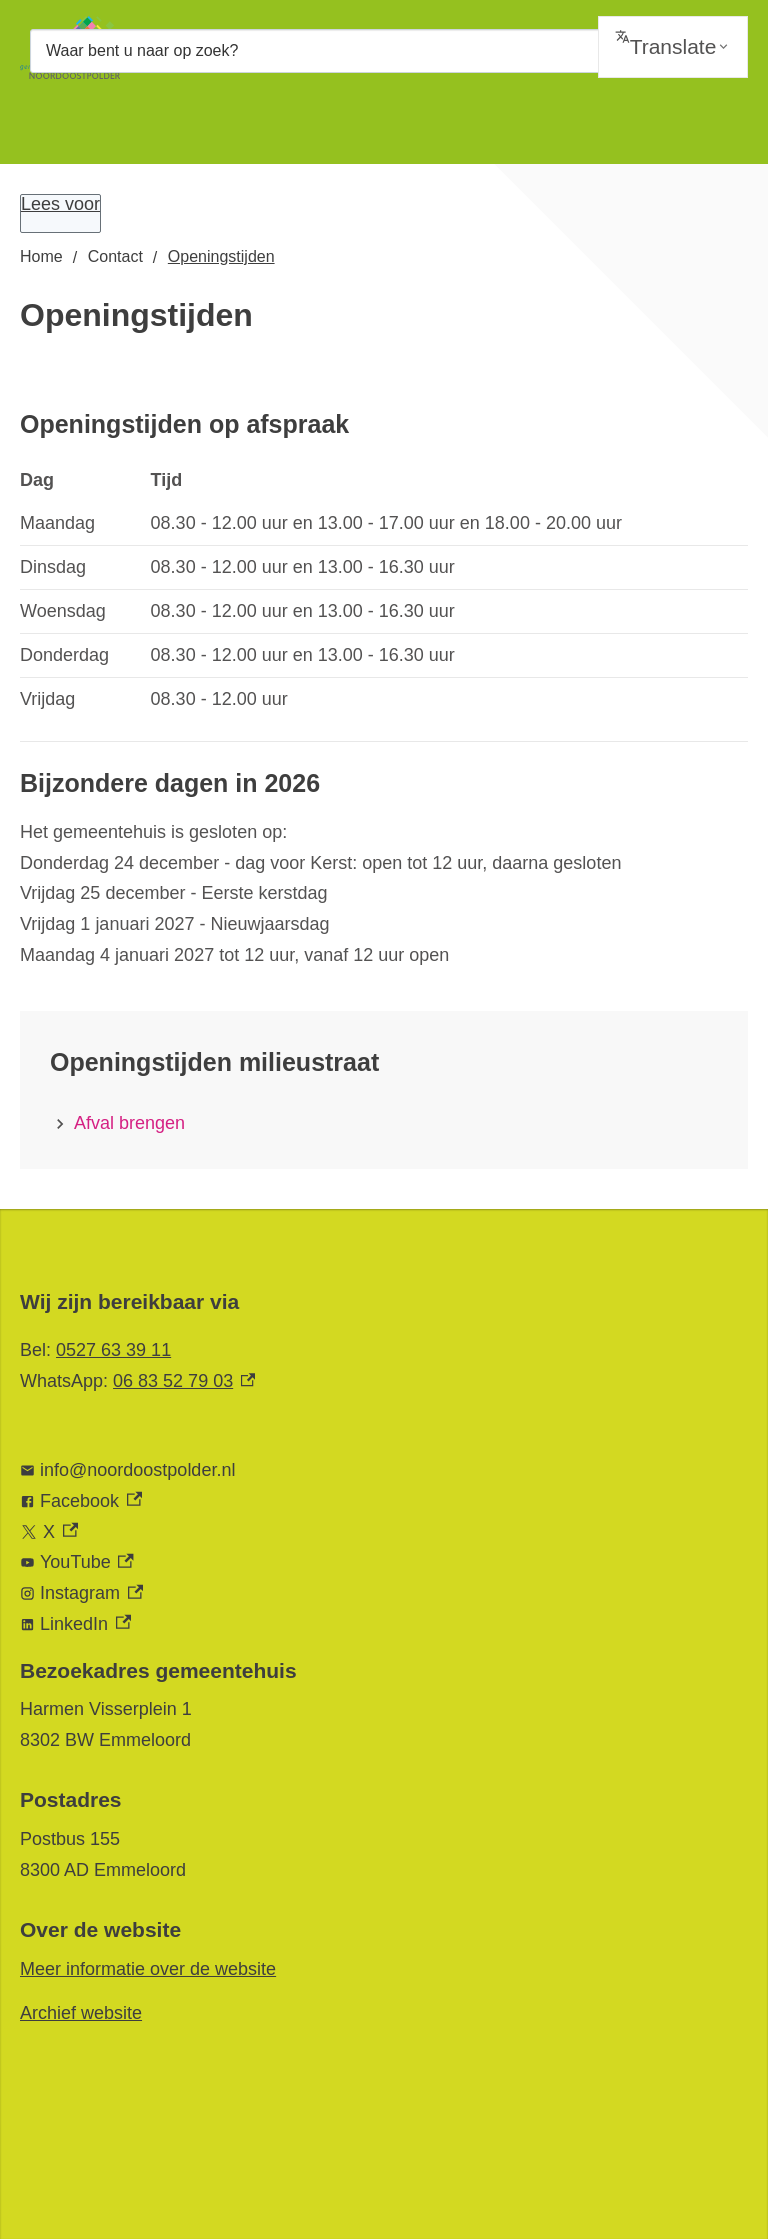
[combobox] (384, 50)
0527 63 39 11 (113, 1350)
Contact (115, 256)
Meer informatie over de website (148, 1969)
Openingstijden (221, 256)
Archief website (81, 2013)
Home (41, 256)
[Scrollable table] (384, 590)
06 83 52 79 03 (184, 1381)
